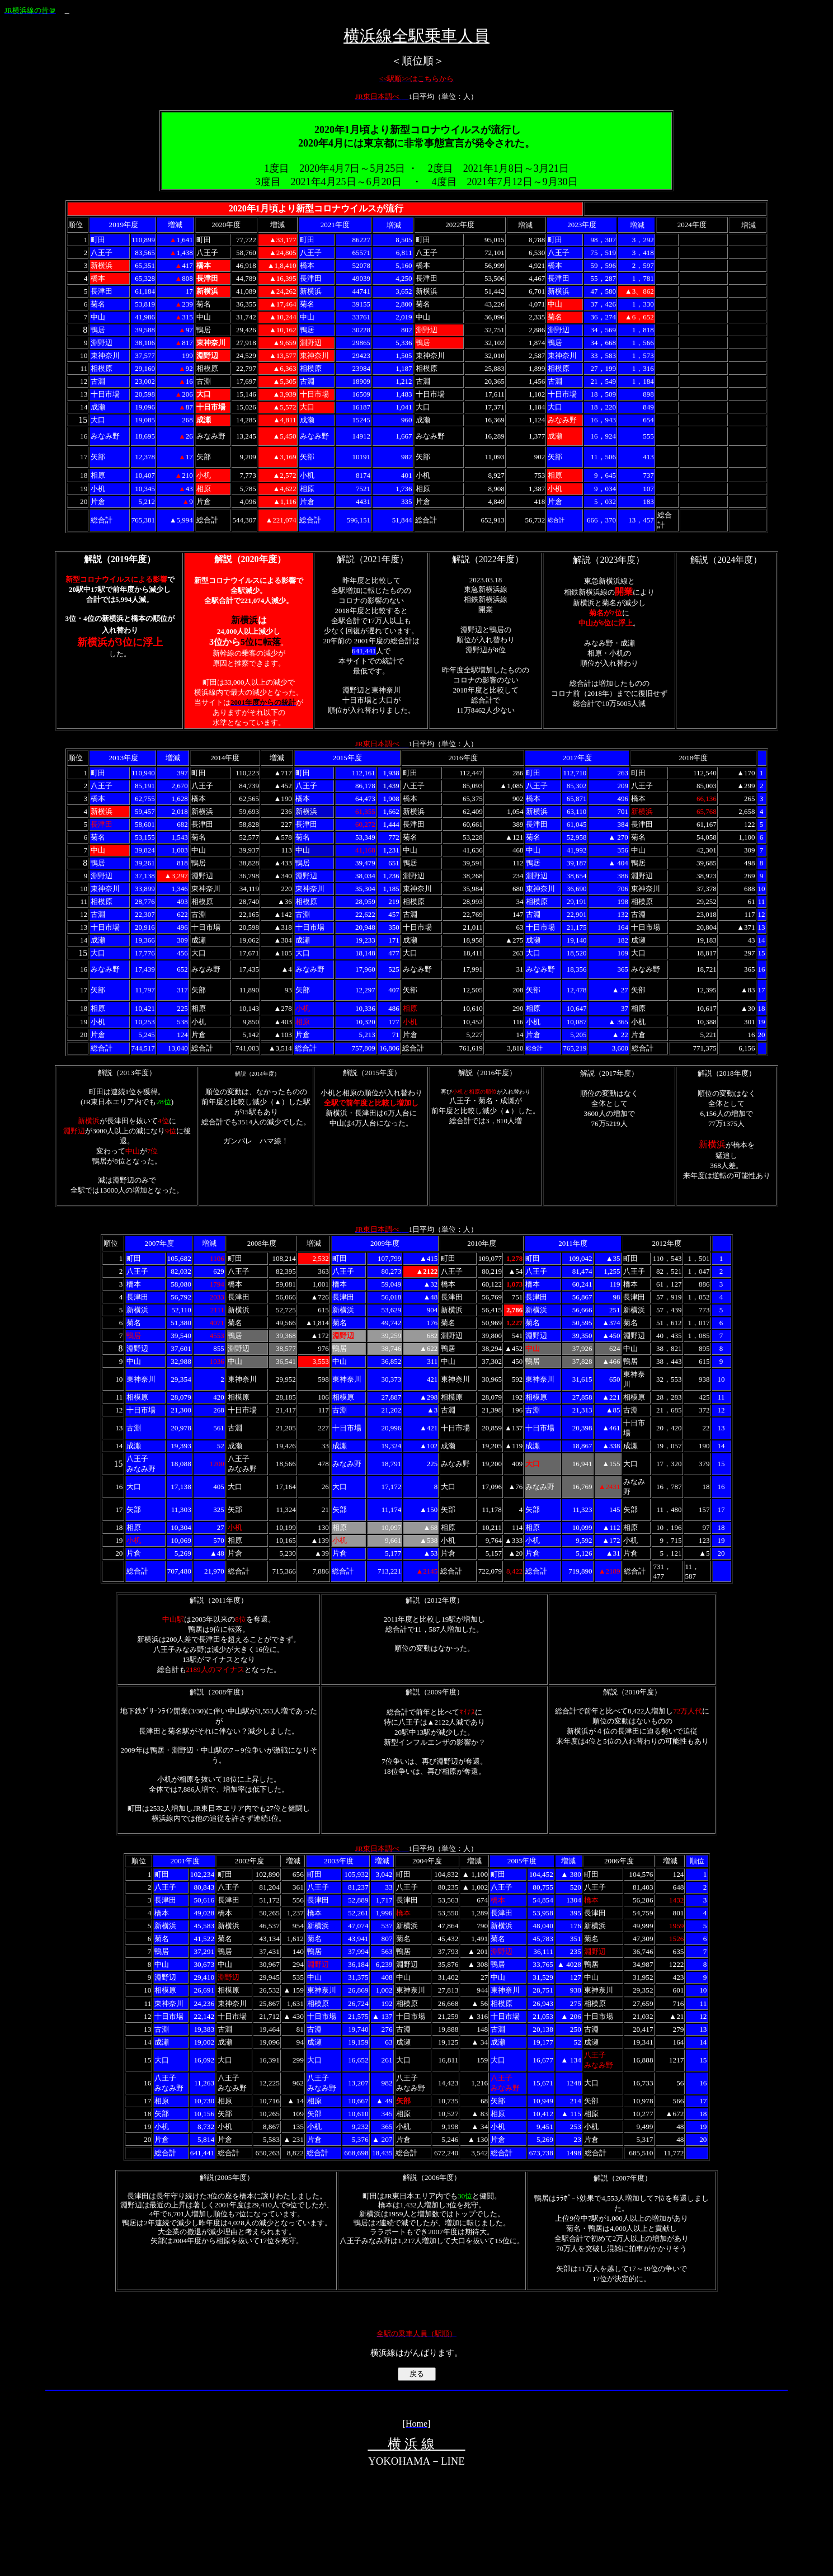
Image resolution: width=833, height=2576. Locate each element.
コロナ (327, 208)
